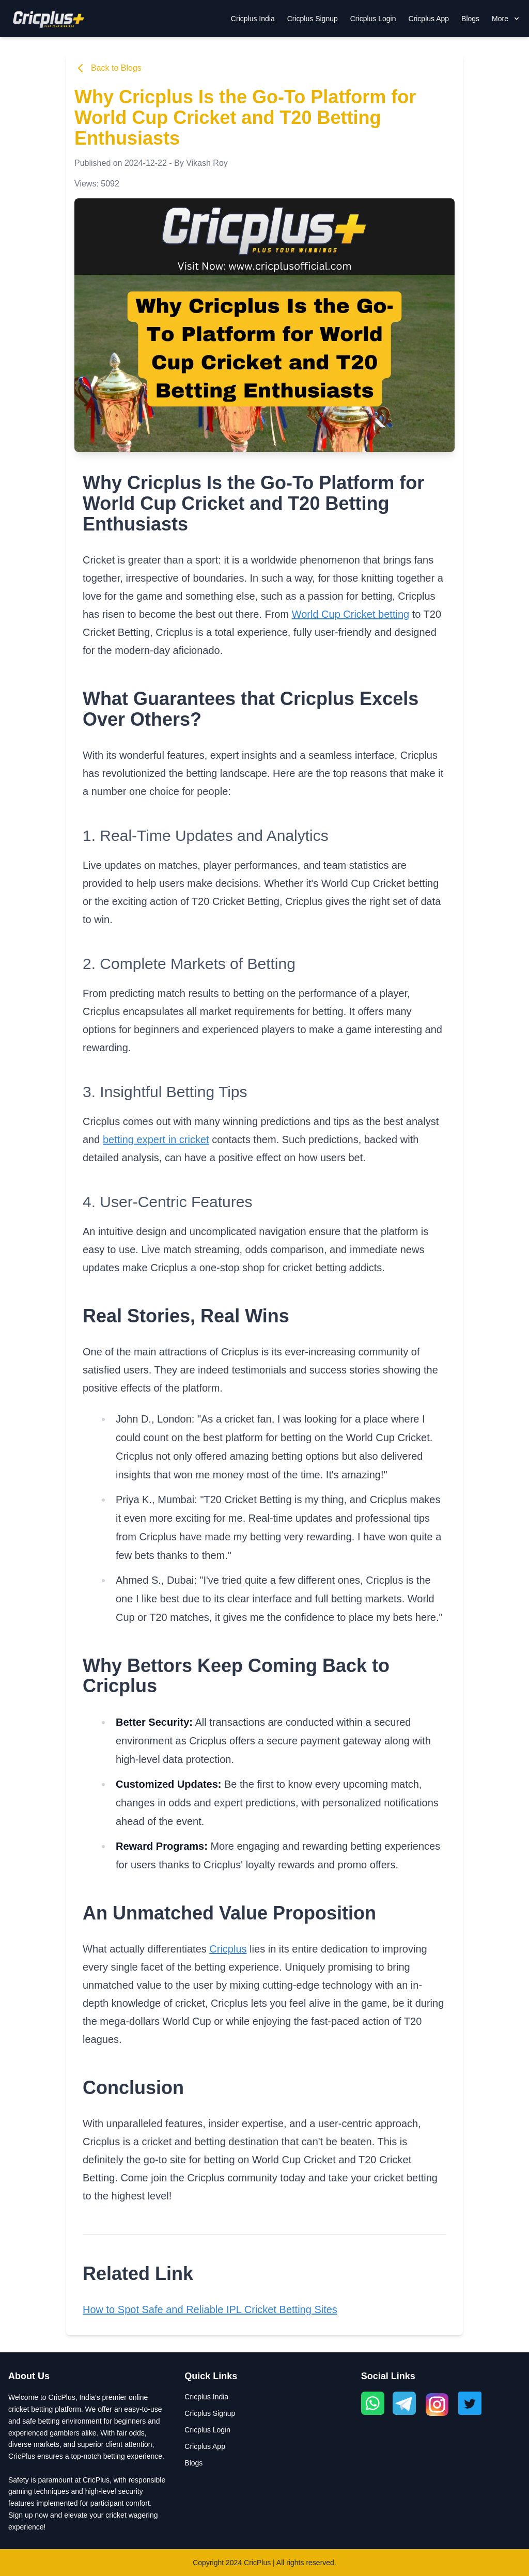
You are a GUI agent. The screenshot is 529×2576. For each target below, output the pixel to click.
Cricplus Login (373, 18)
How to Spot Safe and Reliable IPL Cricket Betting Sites (210, 2309)
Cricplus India (253, 18)
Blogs (470, 18)
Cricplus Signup (312, 18)
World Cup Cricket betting (351, 614)
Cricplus (227, 1949)
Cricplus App (428, 18)
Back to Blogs (108, 68)
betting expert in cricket (156, 1139)
